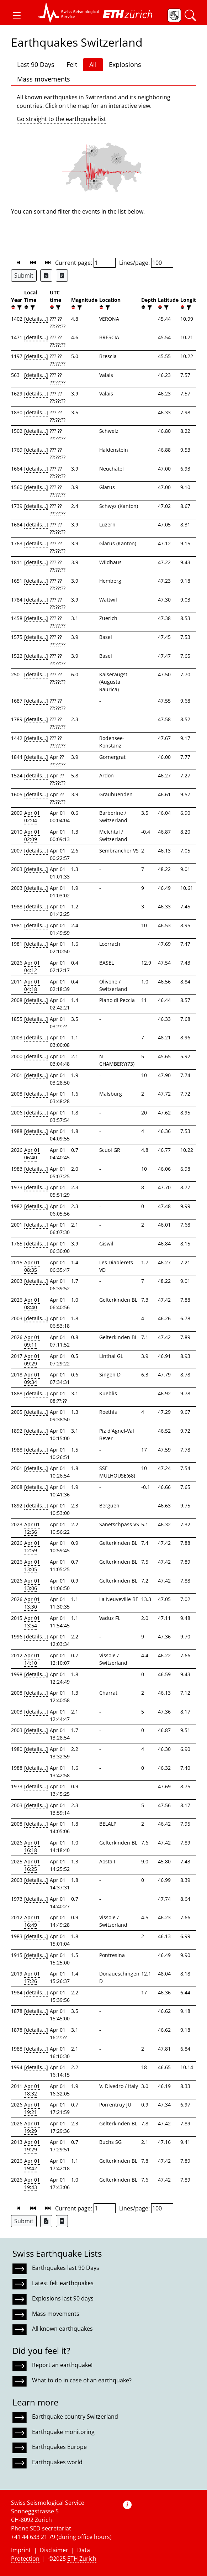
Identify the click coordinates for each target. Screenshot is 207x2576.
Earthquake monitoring (63, 2432)
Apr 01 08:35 (32, 1266)
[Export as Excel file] (46, 275)
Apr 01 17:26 (32, 1977)
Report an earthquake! (62, 2365)
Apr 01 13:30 (32, 1603)
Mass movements (43, 79)
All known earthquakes (62, 2329)
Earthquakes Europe (59, 2447)
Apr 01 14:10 (32, 1659)
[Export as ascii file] (62, 275)
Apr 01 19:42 (32, 2164)
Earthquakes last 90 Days (65, 2268)
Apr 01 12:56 (32, 1528)
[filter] (18, 307)
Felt (72, 64)
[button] (16, 15)
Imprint (21, 2550)
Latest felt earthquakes (63, 2283)
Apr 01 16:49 (32, 1921)
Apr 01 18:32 (32, 2090)
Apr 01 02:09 (32, 835)
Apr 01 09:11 (32, 1341)
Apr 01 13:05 (32, 1565)
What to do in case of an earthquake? (82, 2380)
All (93, 64)
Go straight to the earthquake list (61, 119)
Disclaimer (54, 2550)
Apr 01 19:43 (32, 2183)
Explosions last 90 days (63, 2298)
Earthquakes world (57, 2462)
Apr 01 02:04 (32, 816)
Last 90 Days (35, 64)
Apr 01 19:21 (32, 2108)
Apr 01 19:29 (32, 2127)
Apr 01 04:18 (32, 985)
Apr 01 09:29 (32, 1360)
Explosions (125, 64)
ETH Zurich (81, 2558)
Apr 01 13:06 (32, 1584)
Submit (23, 275)
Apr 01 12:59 (32, 1546)
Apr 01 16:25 (32, 1865)
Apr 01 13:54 (32, 1622)
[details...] (36, 318)
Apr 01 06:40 (32, 1154)
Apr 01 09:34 (32, 1378)
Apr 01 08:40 (32, 1303)
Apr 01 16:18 (32, 1846)
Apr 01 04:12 (32, 966)
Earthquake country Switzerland (75, 2416)
